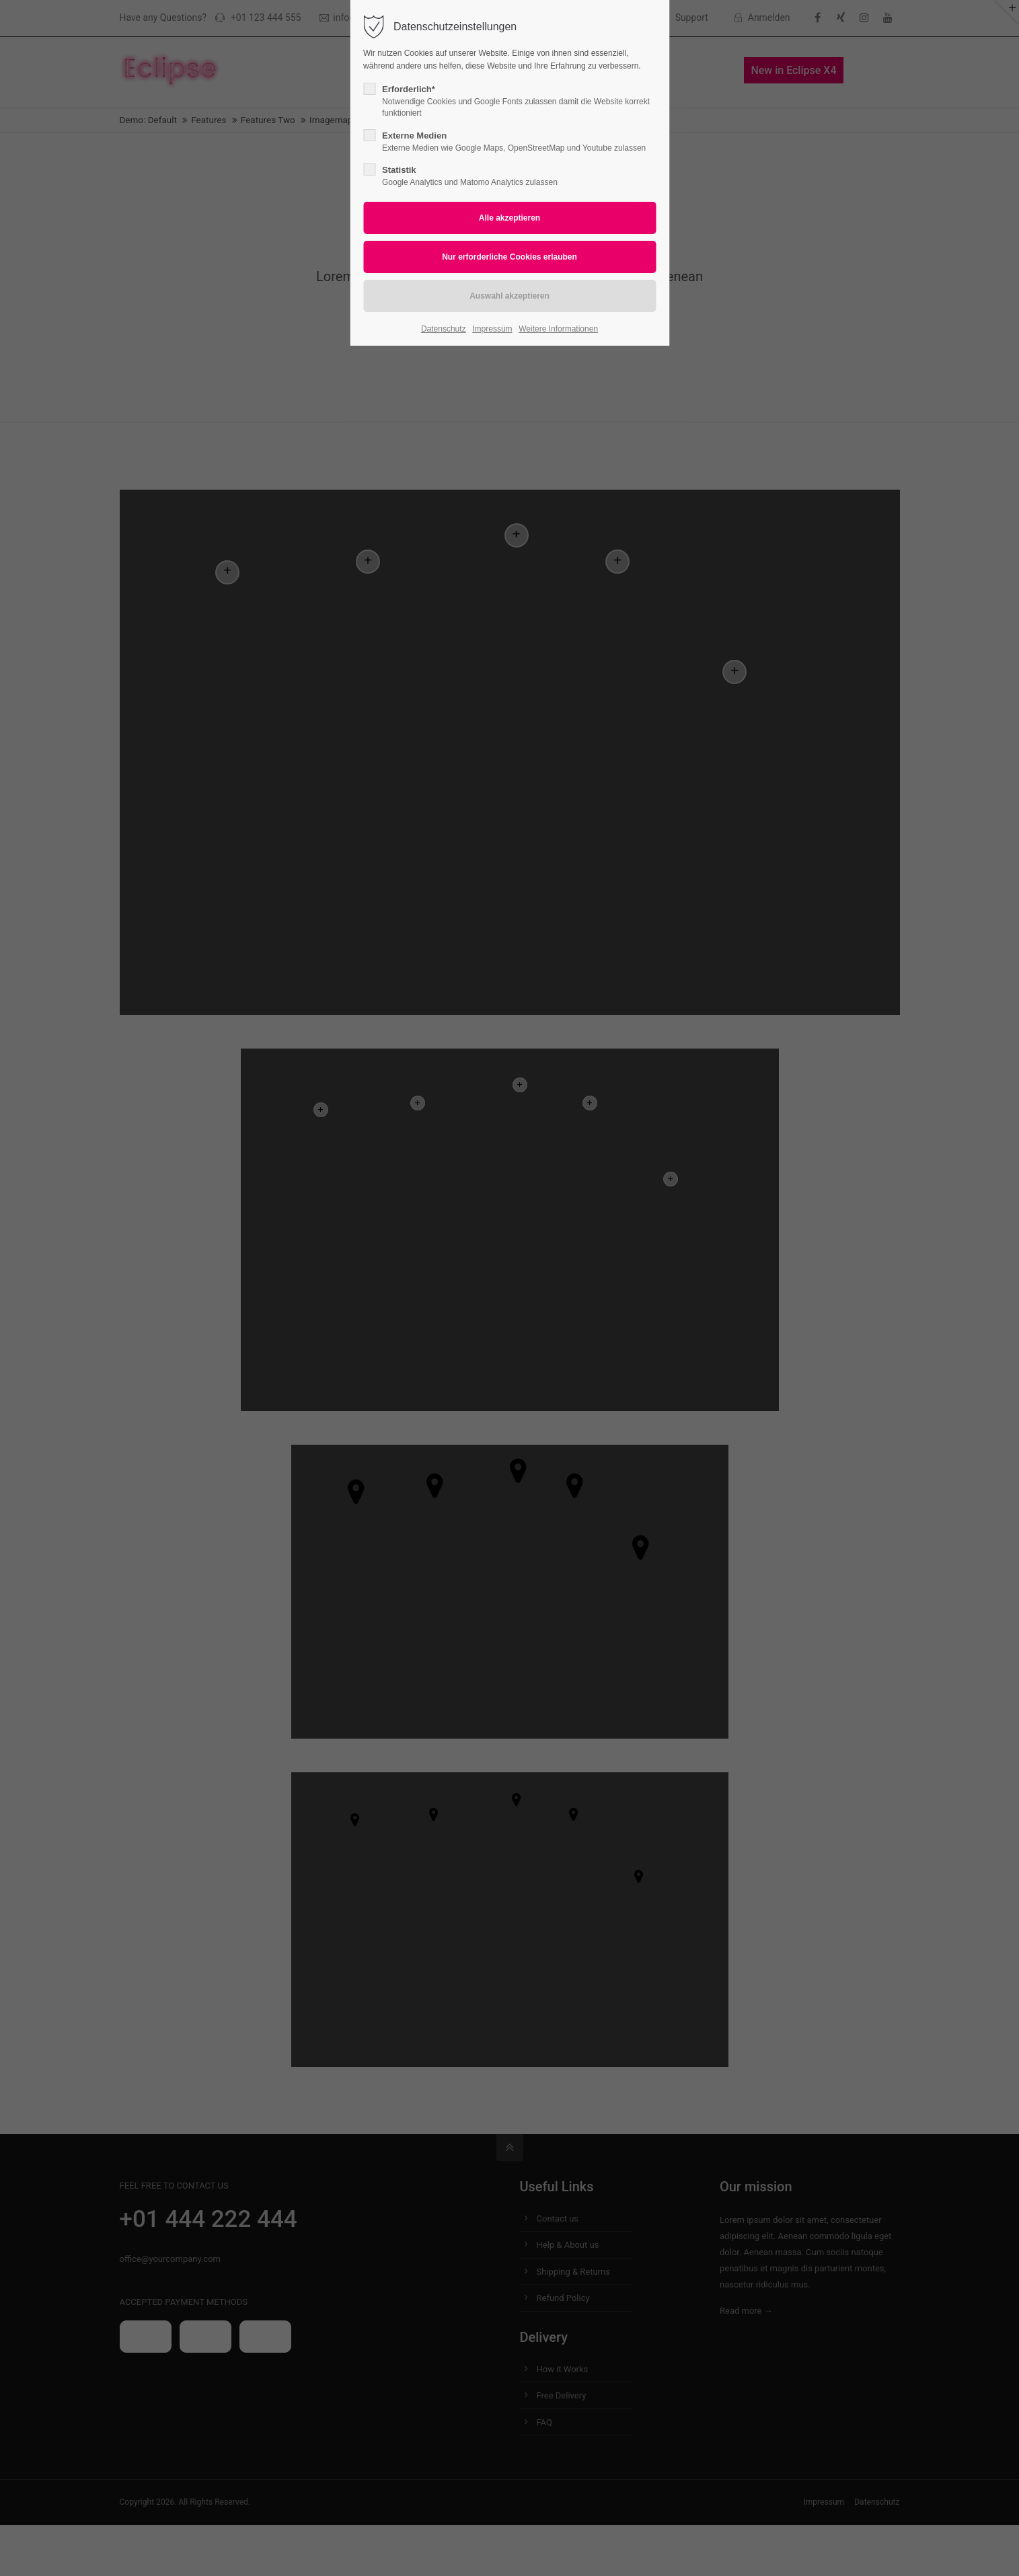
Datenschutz (443, 329)
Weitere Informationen (558, 329)
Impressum (492, 329)
